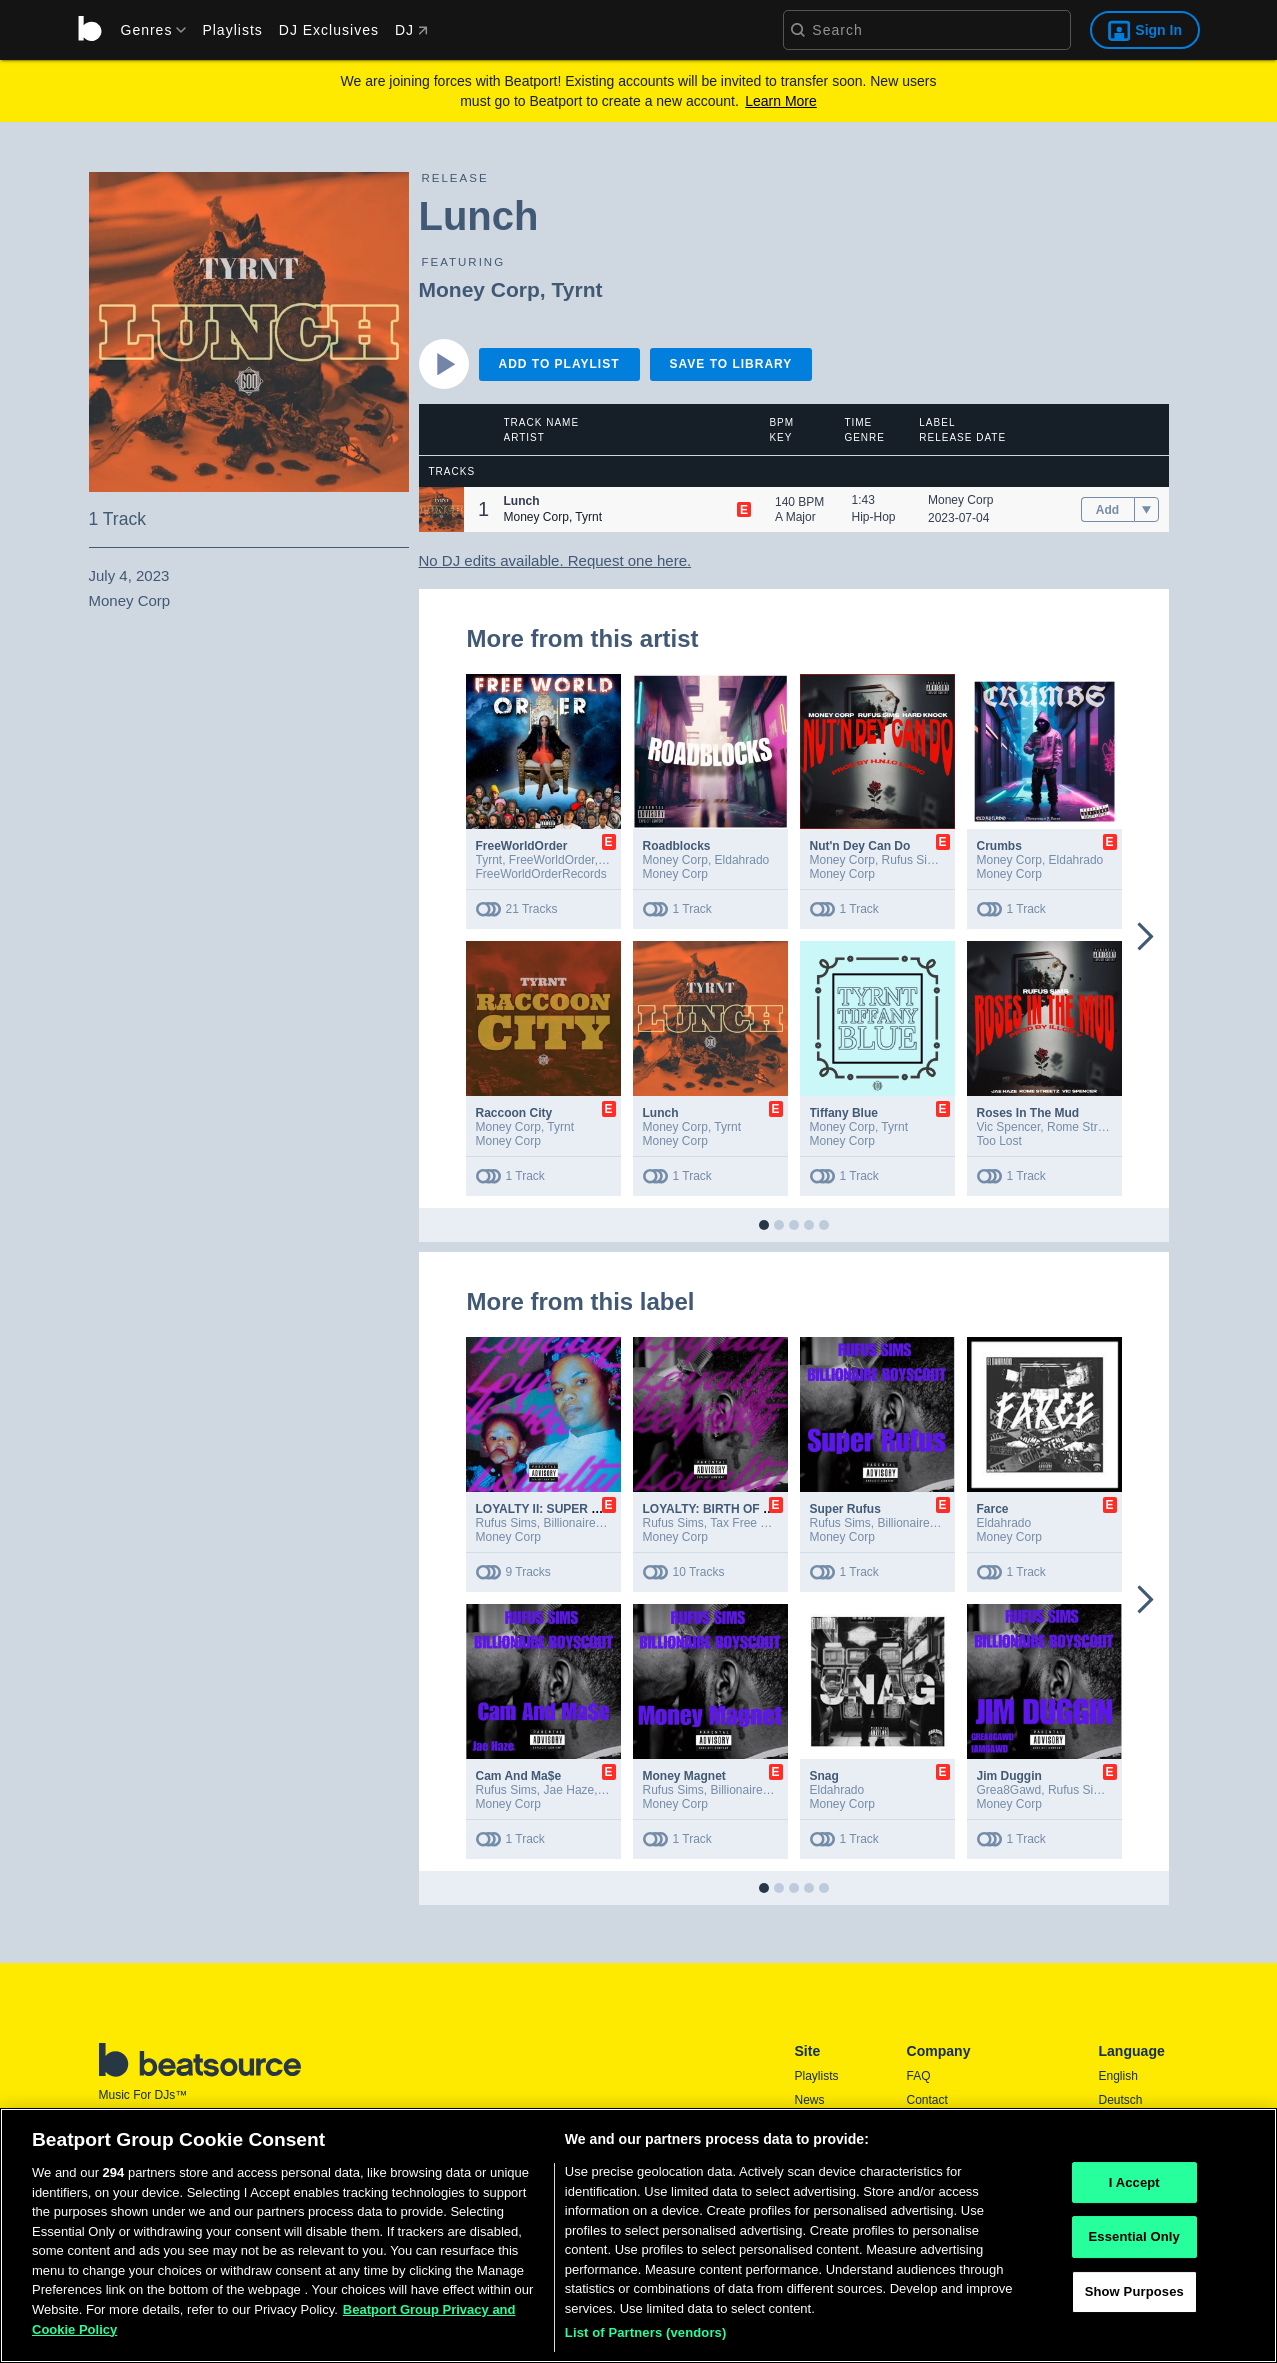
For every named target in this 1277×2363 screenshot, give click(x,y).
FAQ (919, 2076)
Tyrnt (577, 289)
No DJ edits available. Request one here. (555, 560)
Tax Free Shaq (749, 1523)
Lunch (661, 1113)
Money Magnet (684, 1776)
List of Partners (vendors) (646, 2338)
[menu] (147, 30)
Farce (993, 1509)
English (1118, 2076)
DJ (411, 30)
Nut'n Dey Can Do (860, 846)
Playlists (232, 30)
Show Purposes (1134, 2296)
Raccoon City (514, 1113)
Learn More (781, 101)
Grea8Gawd (1009, 1790)
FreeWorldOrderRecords (541, 874)
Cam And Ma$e (519, 1776)
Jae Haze (569, 1790)
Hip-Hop (874, 517)
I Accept (1134, 2187)
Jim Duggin (1009, 1776)
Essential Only (1134, 2242)
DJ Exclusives (329, 30)
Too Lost (999, 1141)
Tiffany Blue (844, 1113)
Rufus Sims (912, 860)
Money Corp (479, 289)
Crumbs (999, 846)
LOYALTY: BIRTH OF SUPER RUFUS (746, 1509)
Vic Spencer (1009, 1127)
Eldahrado (742, 860)
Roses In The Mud (1028, 1113)
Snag (824, 1776)
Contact (927, 2100)
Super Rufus (845, 1509)
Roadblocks (677, 846)
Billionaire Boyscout (596, 1523)
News (810, 2100)
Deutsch (1121, 2100)
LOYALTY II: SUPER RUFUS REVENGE (585, 1509)
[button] (441, 509)
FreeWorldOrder (522, 846)
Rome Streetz (1083, 1127)
